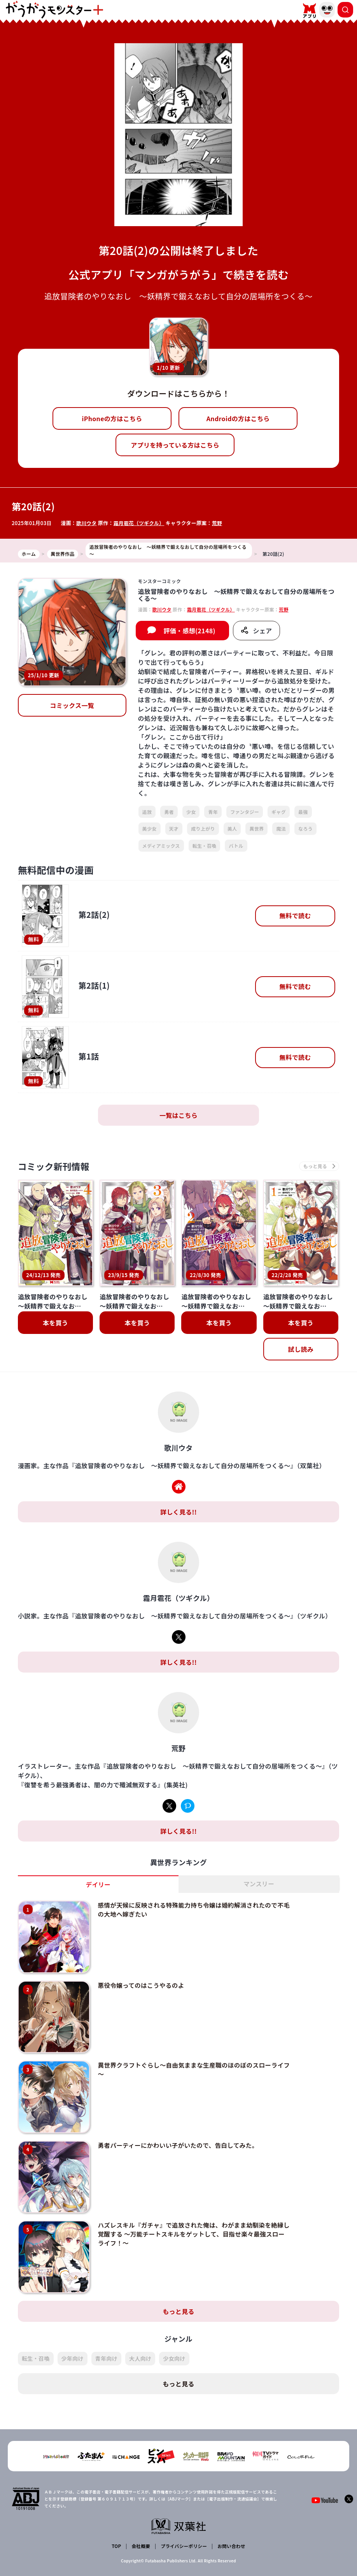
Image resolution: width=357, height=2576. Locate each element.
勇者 (169, 811)
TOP (117, 2512)
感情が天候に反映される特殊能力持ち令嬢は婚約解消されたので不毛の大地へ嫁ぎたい (186, 1910)
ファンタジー (244, 811)
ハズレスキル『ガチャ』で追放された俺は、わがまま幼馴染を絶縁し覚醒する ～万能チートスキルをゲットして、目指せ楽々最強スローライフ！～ (186, 2207)
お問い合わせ (230, 2512)
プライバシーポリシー (183, 2512)
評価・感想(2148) (189, 630)
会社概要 (140, 2512)
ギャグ (278, 811)
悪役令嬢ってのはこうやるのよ (135, 1979)
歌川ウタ (86, 523)
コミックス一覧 (72, 705)
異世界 (256, 828)
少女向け (174, 2325)
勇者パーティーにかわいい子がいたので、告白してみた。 (173, 2125)
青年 (213, 811)
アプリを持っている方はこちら (175, 445)
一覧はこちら (178, 1115)
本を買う (55, 1323)
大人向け (140, 2325)
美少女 (149, 828)
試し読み (300, 1350)
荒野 (218, 523)
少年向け (72, 2325)
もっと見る (178, 2278)
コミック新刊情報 (56, 1167)
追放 (147, 811)
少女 (191, 811)
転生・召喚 (204, 845)
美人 (232, 828)
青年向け (106, 2325)
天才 (174, 828)
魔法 (281, 828)
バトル (236, 845)
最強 (303, 811)
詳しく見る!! (178, 1512)
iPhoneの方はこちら (112, 418)
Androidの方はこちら (238, 418)
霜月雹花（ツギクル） (140, 523)
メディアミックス (161, 845)
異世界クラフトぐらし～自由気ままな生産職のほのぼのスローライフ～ (186, 2056)
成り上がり (203, 828)
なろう (305, 828)
